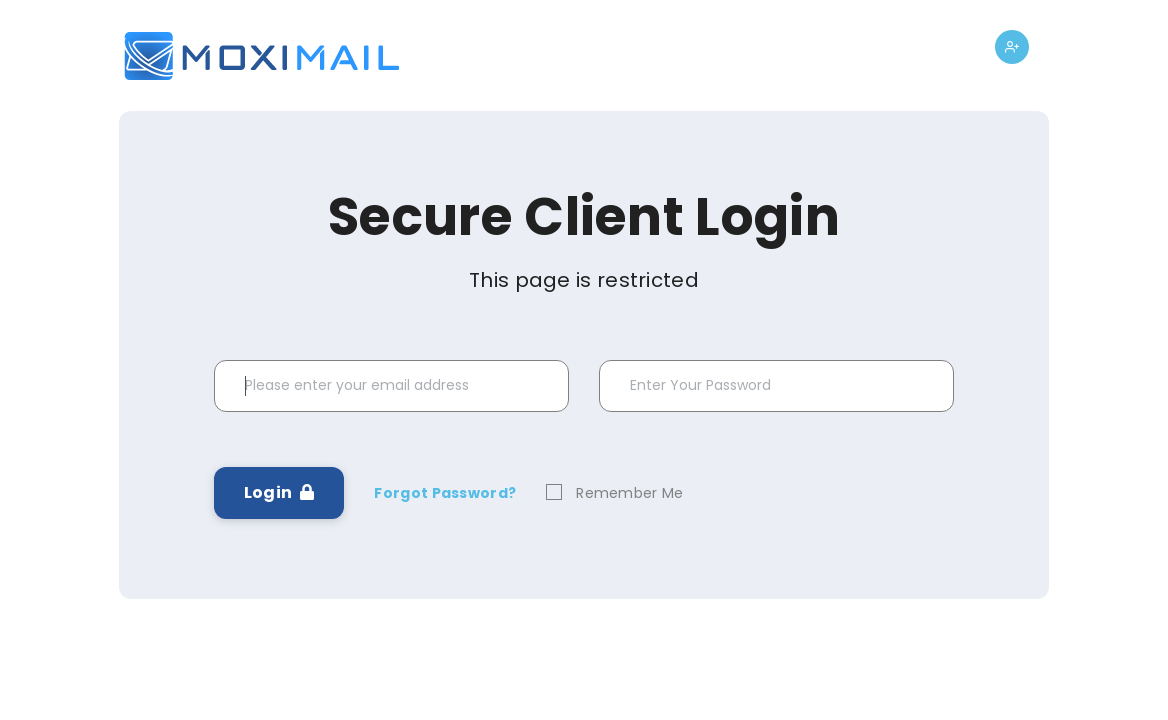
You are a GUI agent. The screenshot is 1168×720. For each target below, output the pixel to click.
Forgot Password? (445, 493)
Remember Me (629, 493)
